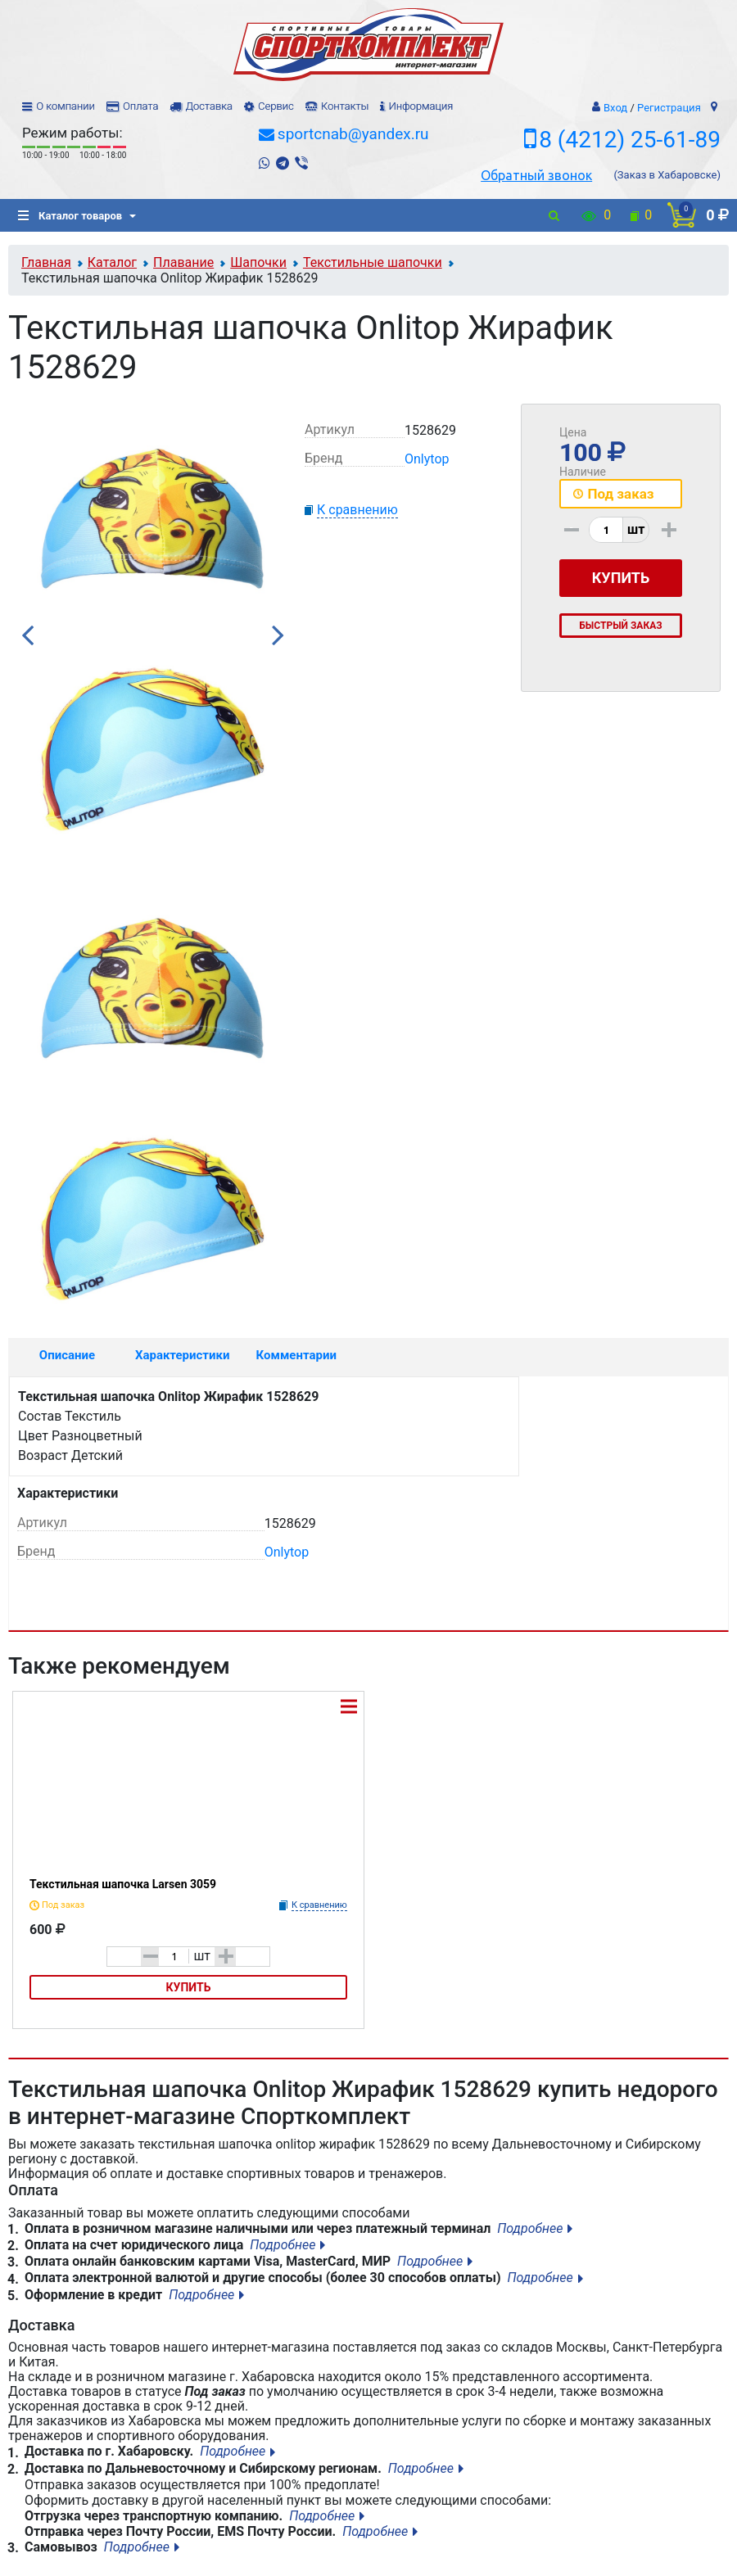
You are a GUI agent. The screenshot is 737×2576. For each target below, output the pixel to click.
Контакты (344, 106)
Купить (188, 1987)
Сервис (276, 106)
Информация (420, 106)
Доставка (208, 106)
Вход (615, 108)
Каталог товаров (70, 216)
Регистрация (669, 108)
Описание (67, 1355)
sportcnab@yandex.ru (353, 133)
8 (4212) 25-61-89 (630, 139)
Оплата (140, 106)
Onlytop (427, 459)
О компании (65, 106)
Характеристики (182, 1355)
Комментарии (296, 1355)
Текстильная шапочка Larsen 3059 (122, 1884)
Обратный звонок (536, 175)
